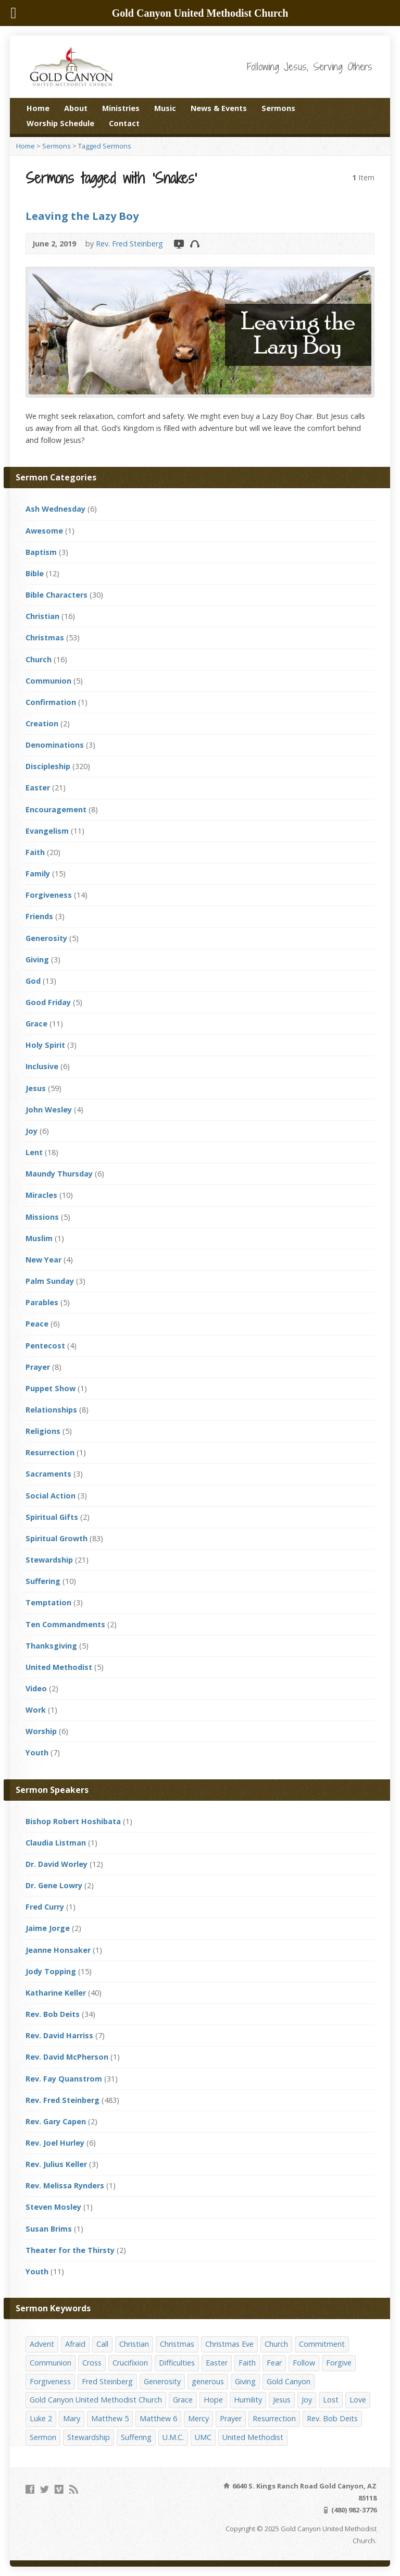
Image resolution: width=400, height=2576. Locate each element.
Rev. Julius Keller (56, 2164)
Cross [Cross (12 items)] (92, 2363)
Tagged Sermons (104, 146)
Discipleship (48, 766)
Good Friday (48, 1002)
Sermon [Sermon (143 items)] (43, 2437)
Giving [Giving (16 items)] (245, 2381)
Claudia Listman (56, 1843)
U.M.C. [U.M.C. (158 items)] (173, 2437)
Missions (42, 1217)
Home (38, 108)
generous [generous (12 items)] (208, 2381)
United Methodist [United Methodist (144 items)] (252, 2437)
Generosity (46, 938)
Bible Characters (57, 595)
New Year (43, 1260)
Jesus (36, 1088)
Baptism (41, 552)
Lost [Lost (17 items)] (331, 2400)
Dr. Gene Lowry (54, 1885)
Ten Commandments (65, 1624)
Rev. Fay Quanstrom (64, 2079)
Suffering (43, 1581)
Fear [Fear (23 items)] (274, 2363)
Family (38, 873)
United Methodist (59, 1667)
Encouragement (56, 809)
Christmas (45, 637)
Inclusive (42, 1066)
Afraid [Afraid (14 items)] (75, 2344)
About (76, 108)
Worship (41, 1731)
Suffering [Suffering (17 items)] (136, 2437)
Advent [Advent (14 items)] (42, 2344)
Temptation (48, 1602)
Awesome (44, 531)
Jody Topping (51, 1971)
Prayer (38, 1367)
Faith (35, 852)
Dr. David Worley (57, 1864)
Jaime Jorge (48, 1928)
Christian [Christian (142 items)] (134, 2344)
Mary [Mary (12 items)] (71, 2418)
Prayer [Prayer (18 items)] (231, 2418)
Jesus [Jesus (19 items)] (282, 2400)
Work (36, 1710)
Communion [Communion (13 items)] (50, 2363)
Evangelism (47, 831)
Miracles (41, 1195)
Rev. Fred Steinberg (129, 244)
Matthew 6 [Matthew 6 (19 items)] (158, 2418)
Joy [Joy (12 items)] (307, 2400)
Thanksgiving (51, 1646)
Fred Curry (45, 1907)
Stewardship (49, 1560)
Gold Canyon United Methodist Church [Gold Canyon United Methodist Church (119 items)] (96, 2400)
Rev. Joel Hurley (55, 2143)
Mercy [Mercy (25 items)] (198, 2418)
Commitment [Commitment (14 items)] (322, 2344)
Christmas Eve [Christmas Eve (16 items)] (229, 2344)
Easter (38, 787)
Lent (34, 1152)
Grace (36, 1024)
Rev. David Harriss (59, 2035)
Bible (35, 573)
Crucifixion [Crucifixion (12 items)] (130, 2363)
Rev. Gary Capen (56, 2121)
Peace (37, 1324)
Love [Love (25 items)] (357, 2400)
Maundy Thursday (59, 1174)
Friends (39, 916)
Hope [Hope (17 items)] (213, 2400)
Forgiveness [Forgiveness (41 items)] (50, 2381)
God (33, 981)
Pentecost (45, 1346)
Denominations (55, 745)
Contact (124, 123)
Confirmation (51, 702)
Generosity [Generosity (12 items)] (162, 2381)
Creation (42, 723)
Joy (32, 1131)
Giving (37, 959)
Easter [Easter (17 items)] (217, 2363)
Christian (42, 616)
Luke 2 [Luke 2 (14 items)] (41, 2418)
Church (39, 659)
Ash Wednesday (55, 509)
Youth (37, 1752)
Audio (195, 244)
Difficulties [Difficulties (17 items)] (177, 2363)
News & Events (219, 108)
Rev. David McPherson (67, 2057)
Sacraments (48, 1474)
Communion (48, 681)
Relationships (51, 1410)
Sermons (278, 108)
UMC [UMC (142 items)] (203, 2437)
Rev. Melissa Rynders (65, 2185)
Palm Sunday (50, 1281)
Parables (42, 1302)
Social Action (51, 1496)
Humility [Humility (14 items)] (248, 2400)
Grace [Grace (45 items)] (183, 2400)
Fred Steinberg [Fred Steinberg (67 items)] (107, 2381)
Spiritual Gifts (52, 1517)
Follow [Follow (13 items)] (304, 2363)
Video (178, 244)
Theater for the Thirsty (70, 2250)
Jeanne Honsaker (58, 1950)
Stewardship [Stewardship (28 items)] (88, 2437)
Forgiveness (49, 895)
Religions (43, 1431)
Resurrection (50, 1452)
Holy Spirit (45, 1045)
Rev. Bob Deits (53, 2014)
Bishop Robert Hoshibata (73, 1821)
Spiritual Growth (57, 1538)
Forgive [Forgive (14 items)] (339, 2363)
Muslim (39, 1238)
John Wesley (49, 1109)
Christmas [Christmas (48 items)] (177, 2344)
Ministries (121, 108)
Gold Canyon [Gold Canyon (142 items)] (288, 2381)
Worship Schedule (60, 123)
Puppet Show (51, 1388)
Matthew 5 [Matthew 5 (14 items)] (110, 2418)
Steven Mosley (53, 2207)
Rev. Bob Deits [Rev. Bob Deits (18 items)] (332, 2418)
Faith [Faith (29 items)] (247, 2363)
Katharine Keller (56, 1993)
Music (165, 108)
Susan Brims (49, 2229)
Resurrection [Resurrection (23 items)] (274, 2418)
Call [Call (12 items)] (102, 2344)
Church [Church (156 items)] (276, 2344)
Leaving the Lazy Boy (82, 215)
